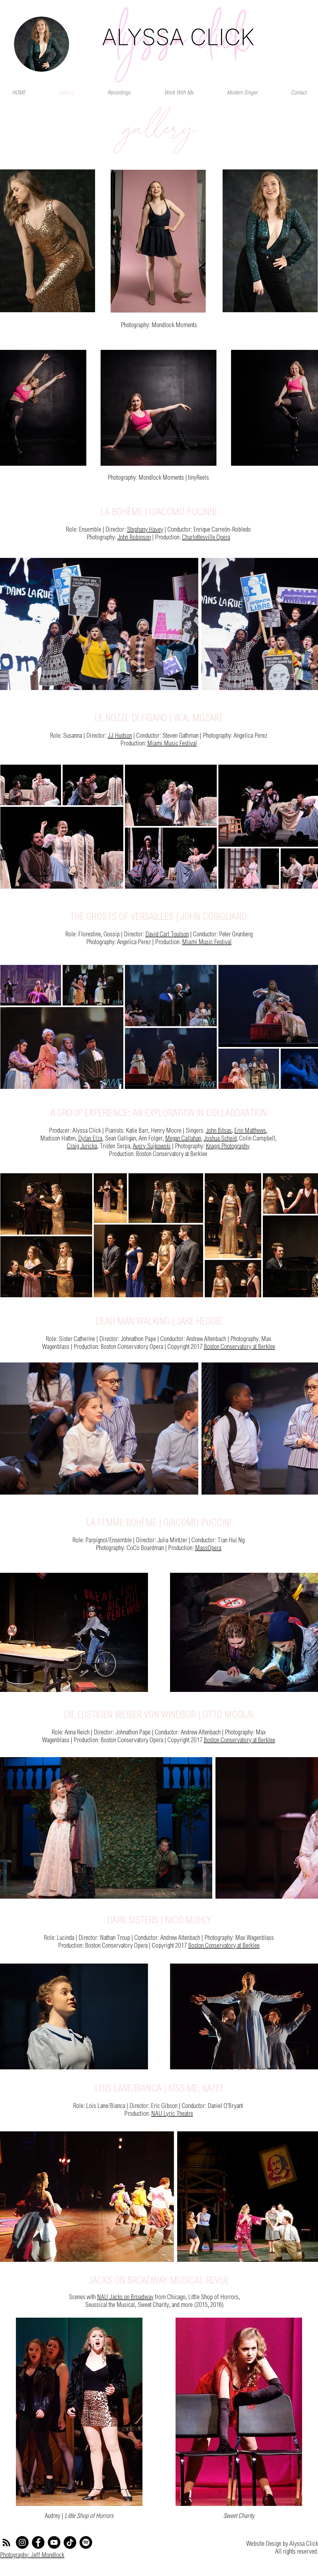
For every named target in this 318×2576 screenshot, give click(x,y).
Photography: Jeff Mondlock (32, 2555)
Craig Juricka (82, 1146)
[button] (178, 93)
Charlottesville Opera (206, 538)
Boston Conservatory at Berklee (239, 1347)
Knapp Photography (228, 1146)
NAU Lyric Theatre (172, 2114)
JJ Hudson (120, 736)
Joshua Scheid (220, 1139)
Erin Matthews (250, 1131)
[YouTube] (54, 2542)
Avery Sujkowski (152, 1146)
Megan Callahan (183, 1139)
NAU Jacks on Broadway (125, 2297)
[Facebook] (38, 2542)
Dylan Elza (90, 1139)
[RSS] (6, 2542)
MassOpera (208, 1548)
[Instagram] (22, 2542)
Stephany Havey (145, 530)
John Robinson (134, 538)
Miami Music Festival (172, 744)
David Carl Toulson (167, 934)
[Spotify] (86, 2542)
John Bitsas (219, 1131)
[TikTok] (70, 2542)
